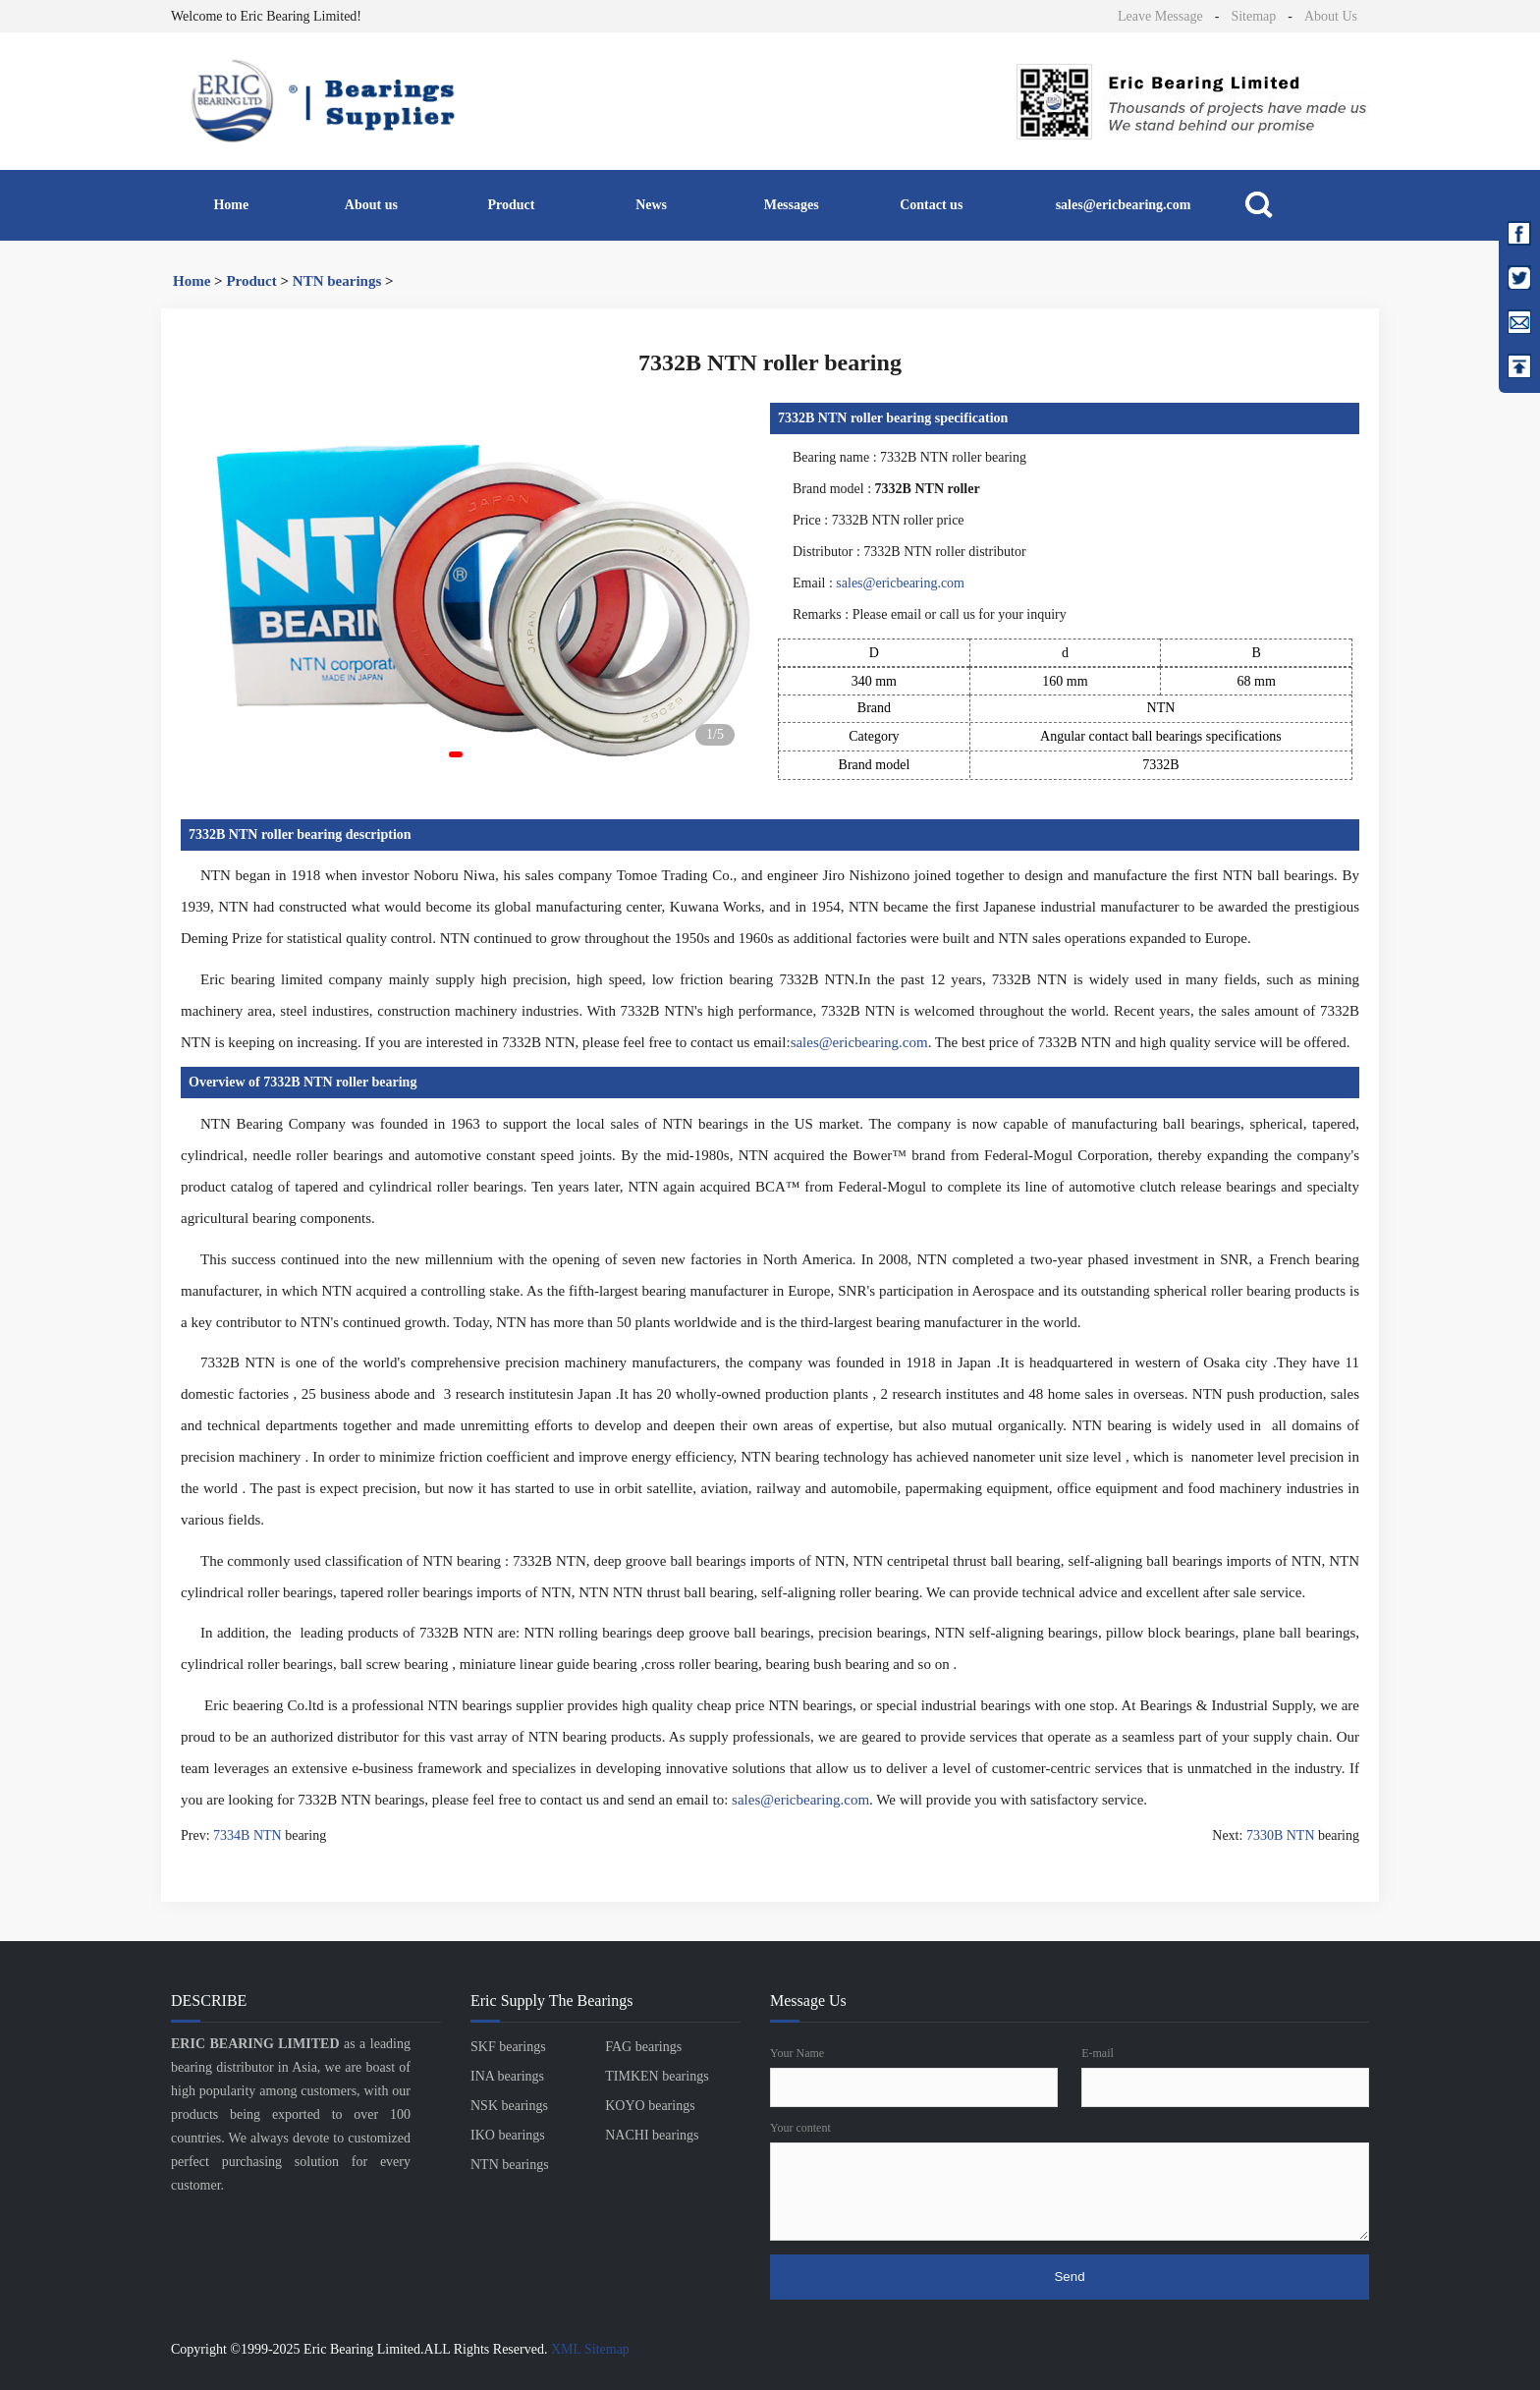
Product (511, 204)
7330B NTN (1280, 1835)
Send (1069, 2276)
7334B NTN (247, 1835)
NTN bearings (337, 281)
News (651, 204)
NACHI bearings (651, 2135)
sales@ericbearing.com (1123, 204)
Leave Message (1160, 16)
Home (230, 204)
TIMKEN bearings (656, 2076)
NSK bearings (509, 2105)
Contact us (931, 204)
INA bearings (507, 2076)
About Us (1330, 16)
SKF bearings (508, 2046)
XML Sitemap (590, 2349)
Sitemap (1253, 16)
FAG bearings (643, 2046)
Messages (791, 204)
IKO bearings (507, 2135)
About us (371, 204)
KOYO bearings (649, 2105)
